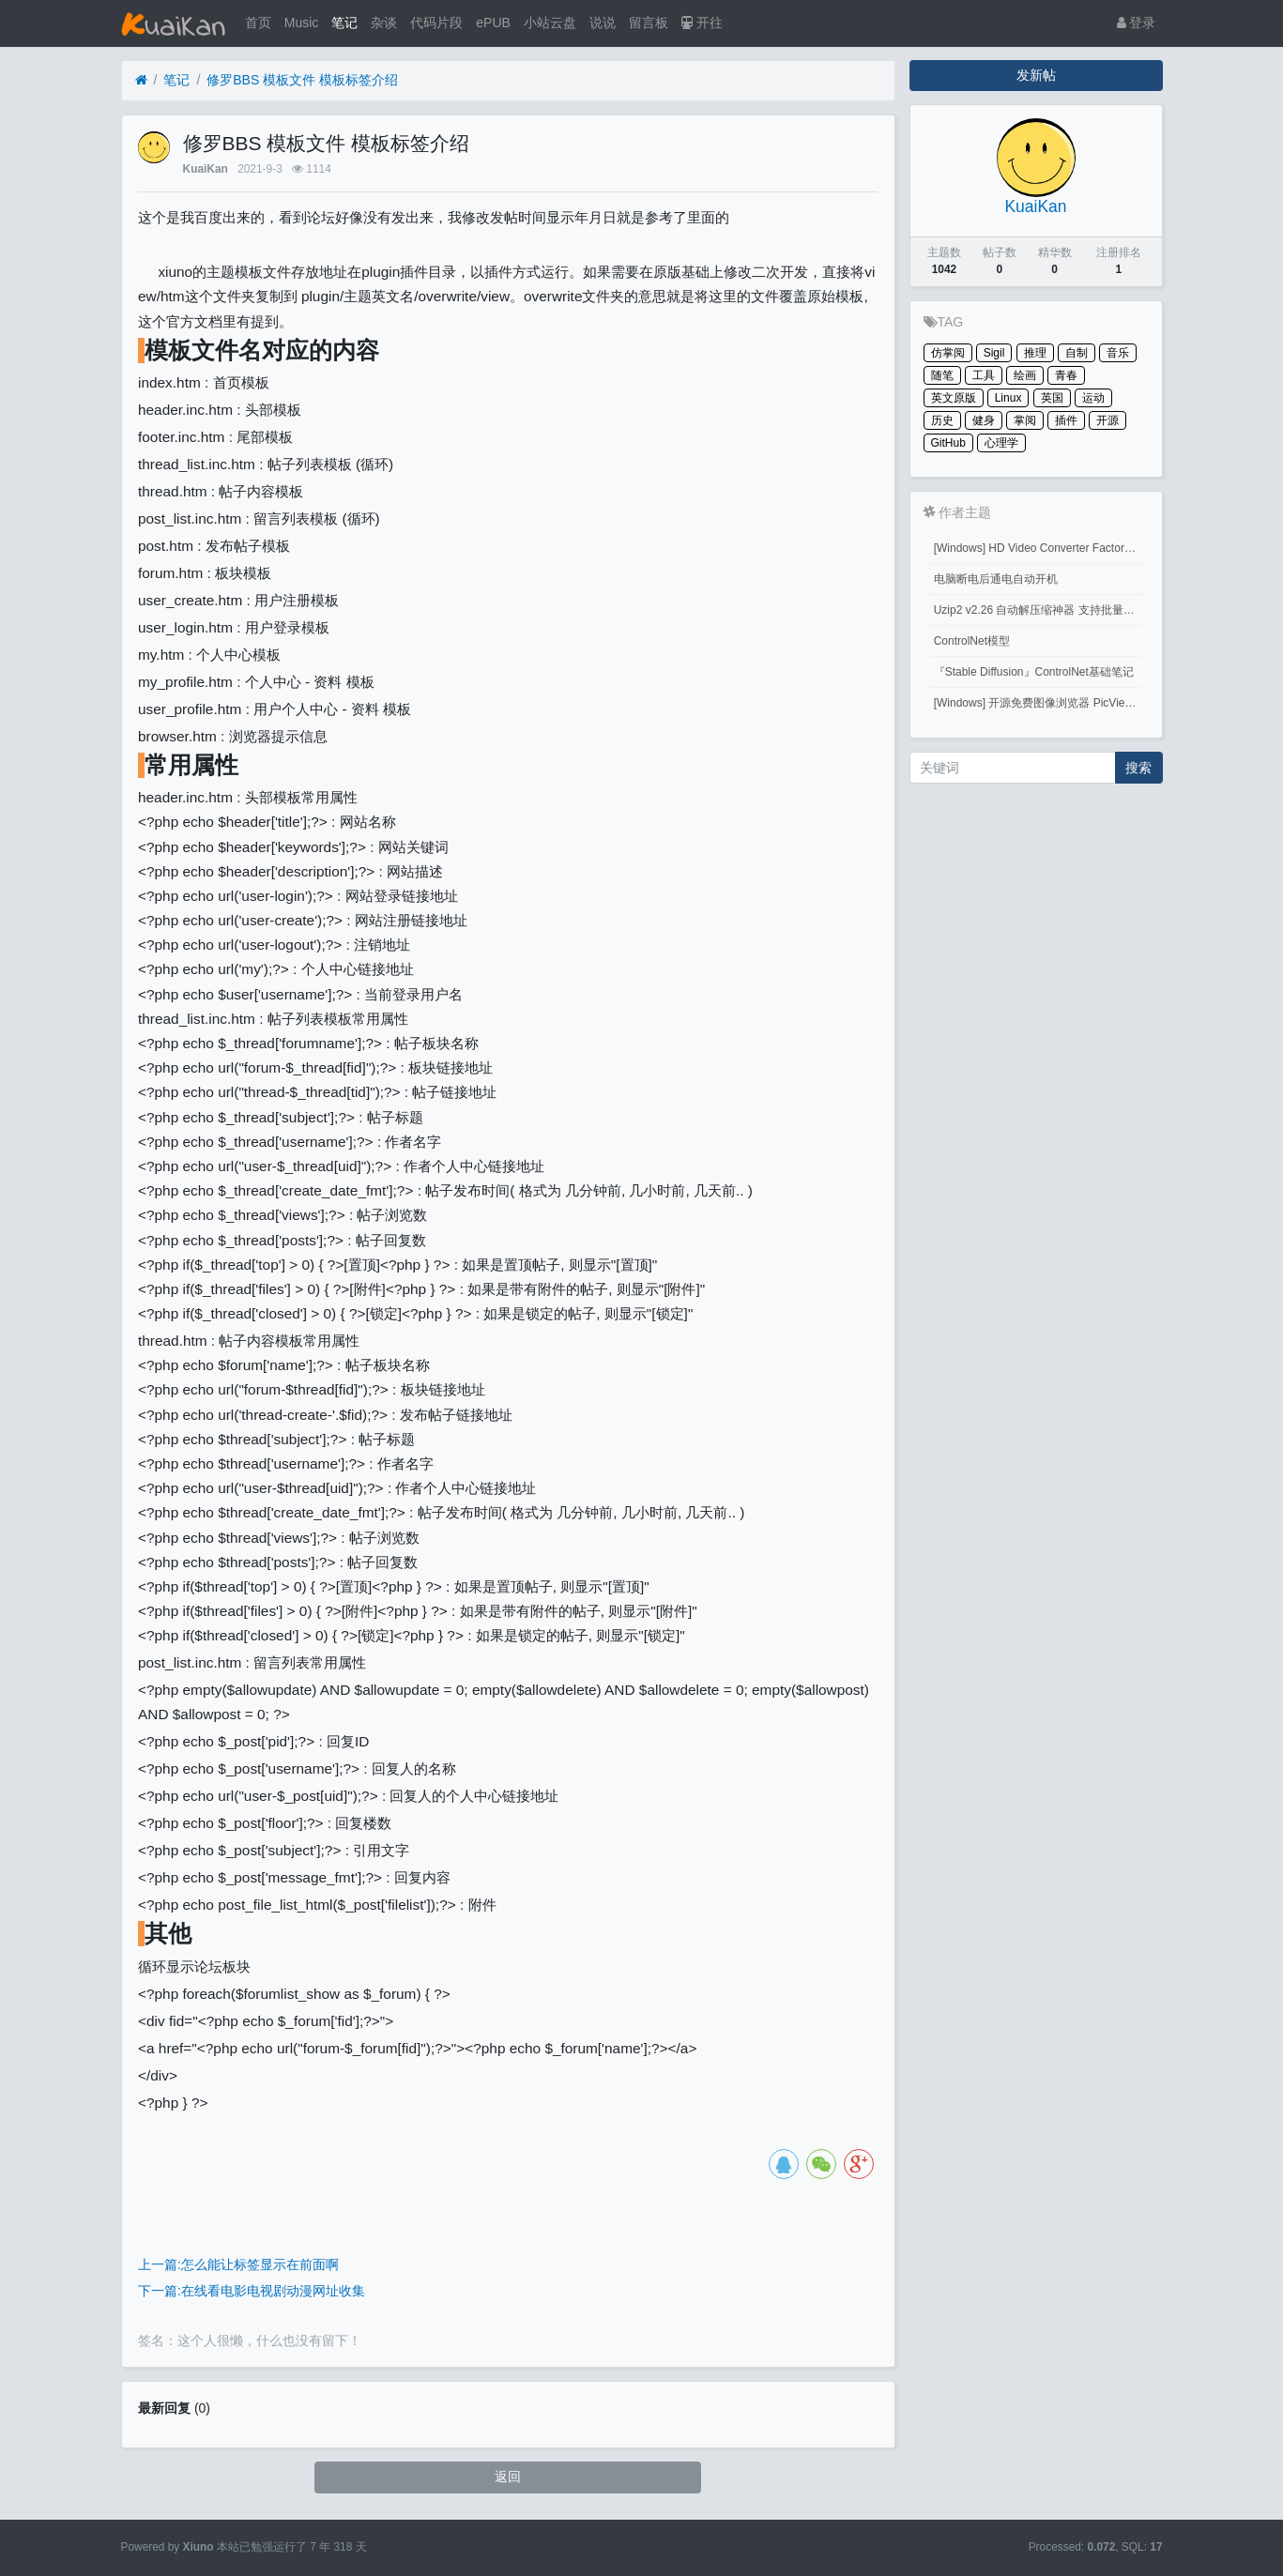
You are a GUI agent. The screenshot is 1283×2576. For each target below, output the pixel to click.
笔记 (344, 22)
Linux (1008, 397)
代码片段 (436, 22)
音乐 (1118, 352)
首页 (258, 22)
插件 (1066, 420)
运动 (1093, 397)
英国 (1052, 397)
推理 (1035, 352)
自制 (1076, 352)
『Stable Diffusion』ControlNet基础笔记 (1034, 671)
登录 (1136, 22)
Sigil (994, 352)
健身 (983, 420)
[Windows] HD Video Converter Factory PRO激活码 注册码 (1039, 548)
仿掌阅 (948, 352)
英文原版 (953, 397)
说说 (602, 22)
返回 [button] (508, 2476)
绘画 (1025, 375)
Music (301, 22)
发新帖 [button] (1036, 75)
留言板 (648, 22)
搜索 (1138, 767)
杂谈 (384, 22)
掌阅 (1025, 420)
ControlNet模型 (972, 641)
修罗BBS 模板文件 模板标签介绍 (302, 79)
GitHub (948, 443)
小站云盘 (550, 22)
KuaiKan (205, 168)
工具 (983, 375)
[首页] (141, 80)
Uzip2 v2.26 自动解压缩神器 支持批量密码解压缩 (1039, 610)
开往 (702, 22)
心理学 (1001, 443)
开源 (1107, 420)
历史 (942, 420)
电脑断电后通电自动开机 (996, 579)
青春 (1066, 375)
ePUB (493, 22)
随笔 (942, 375)
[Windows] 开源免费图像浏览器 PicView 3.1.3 (1039, 702)
